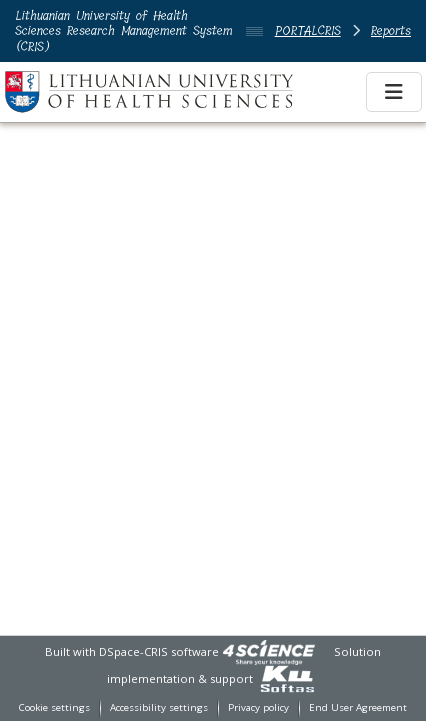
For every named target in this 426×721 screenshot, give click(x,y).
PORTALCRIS (308, 30)
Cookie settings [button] (54, 707)
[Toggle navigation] (394, 92)
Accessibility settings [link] (159, 707)
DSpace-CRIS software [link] (159, 651)
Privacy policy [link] (258, 707)
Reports (391, 30)
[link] (269, 651)
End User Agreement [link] (358, 707)
